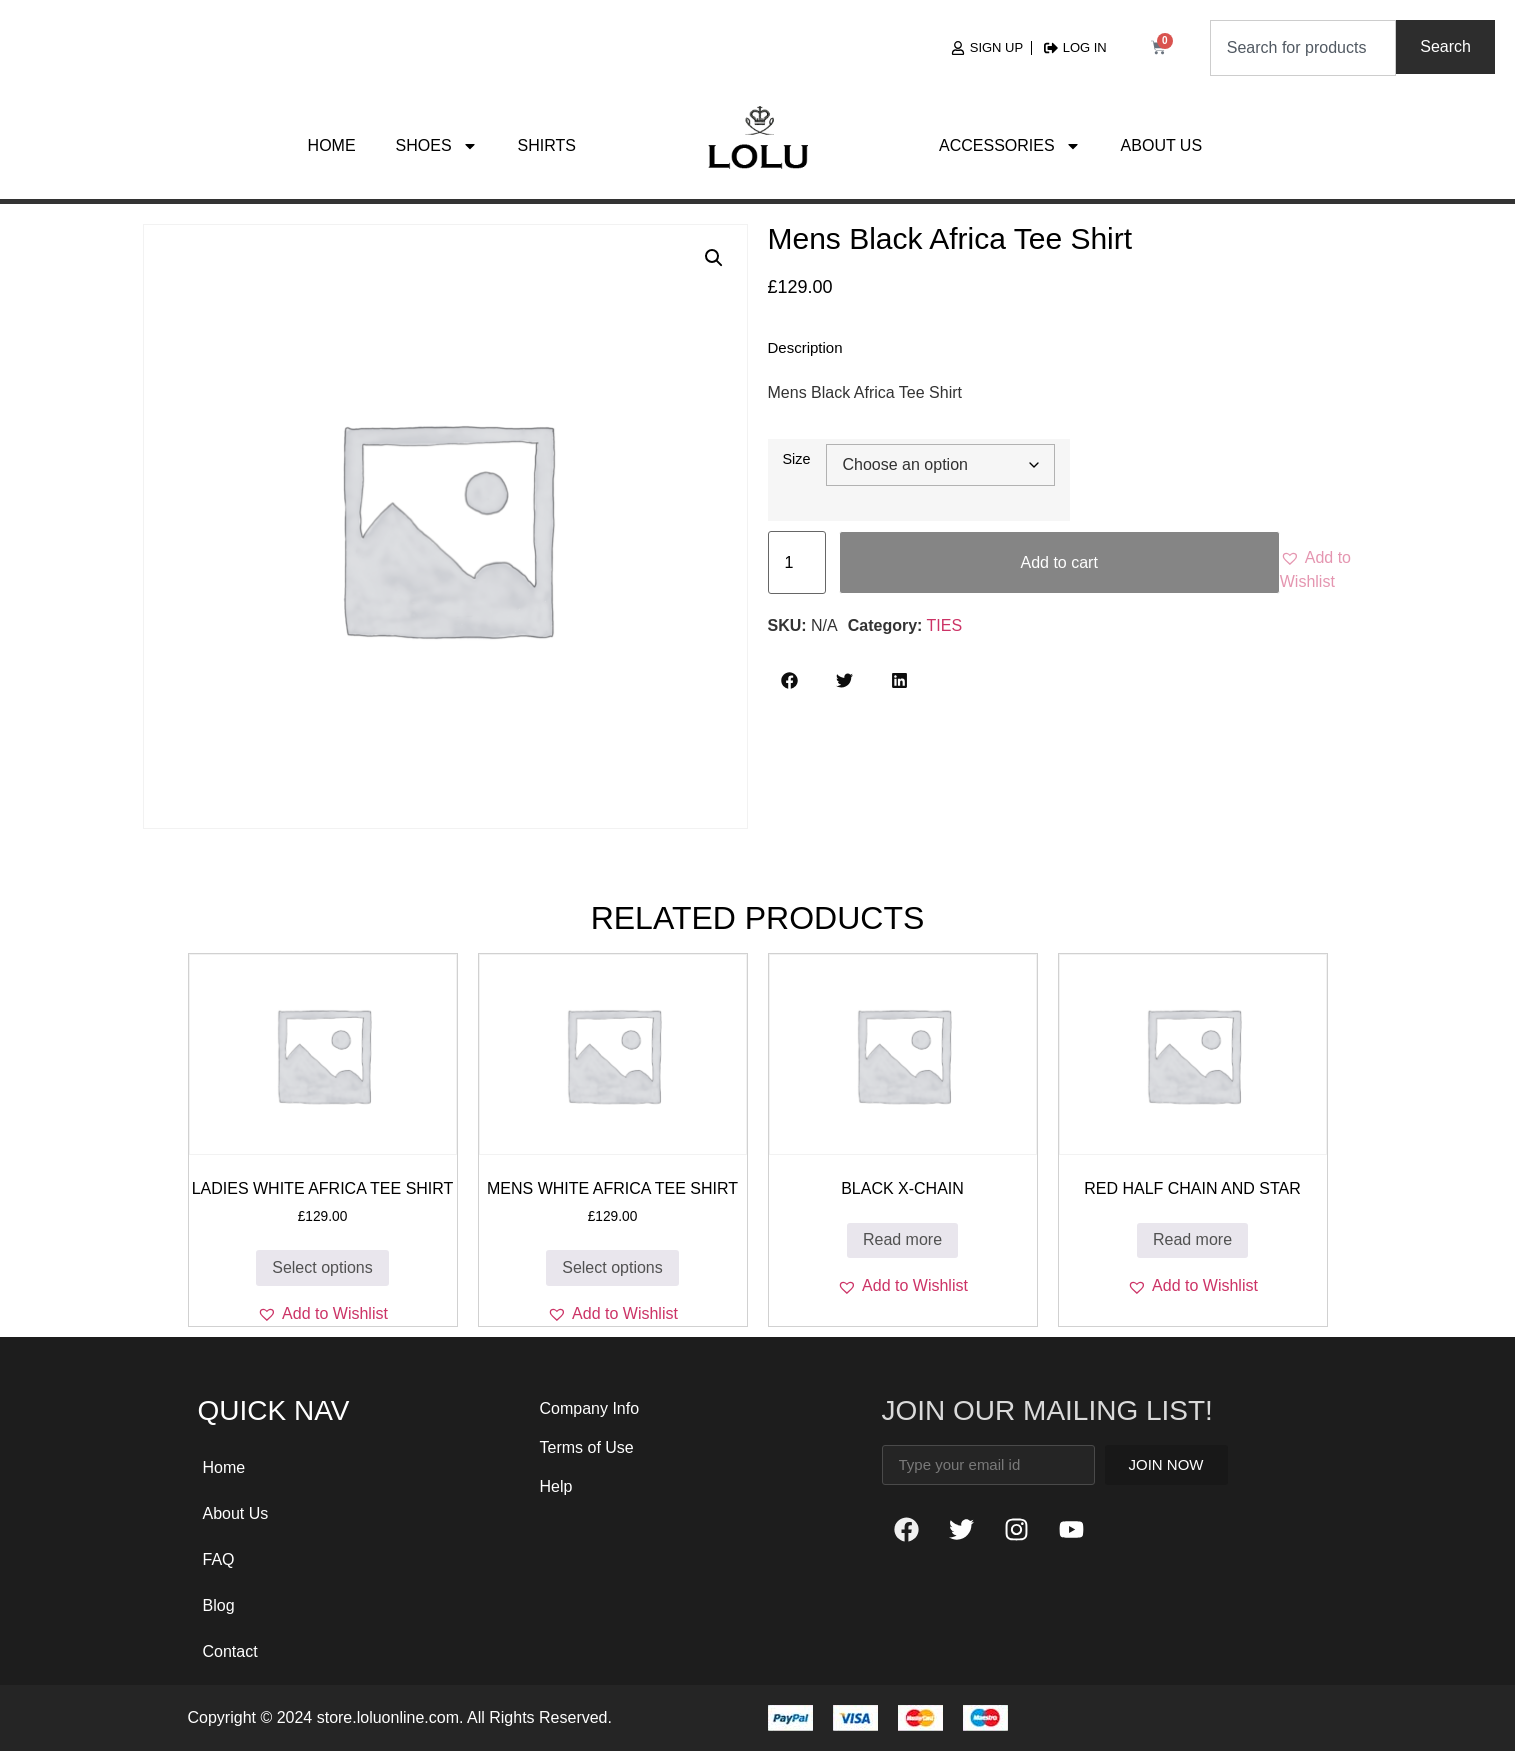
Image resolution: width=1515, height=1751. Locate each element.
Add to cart (1058, 562)
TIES (945, 625)
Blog (219, 1605)
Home (332, 145)
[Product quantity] (797, 562)
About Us (1162, 145)
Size (797, 459)
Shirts (547, 145)
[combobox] (1303, 48)
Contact (230, 1651)
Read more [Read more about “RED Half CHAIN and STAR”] (1192, 1239)
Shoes (437, 146)
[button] (714, 258)
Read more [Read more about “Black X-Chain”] (902, 1239)
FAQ (219, 1559)
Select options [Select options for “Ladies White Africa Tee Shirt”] (322, 1267)
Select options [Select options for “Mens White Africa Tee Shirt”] (612, 1267)
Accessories (1010, 146)
